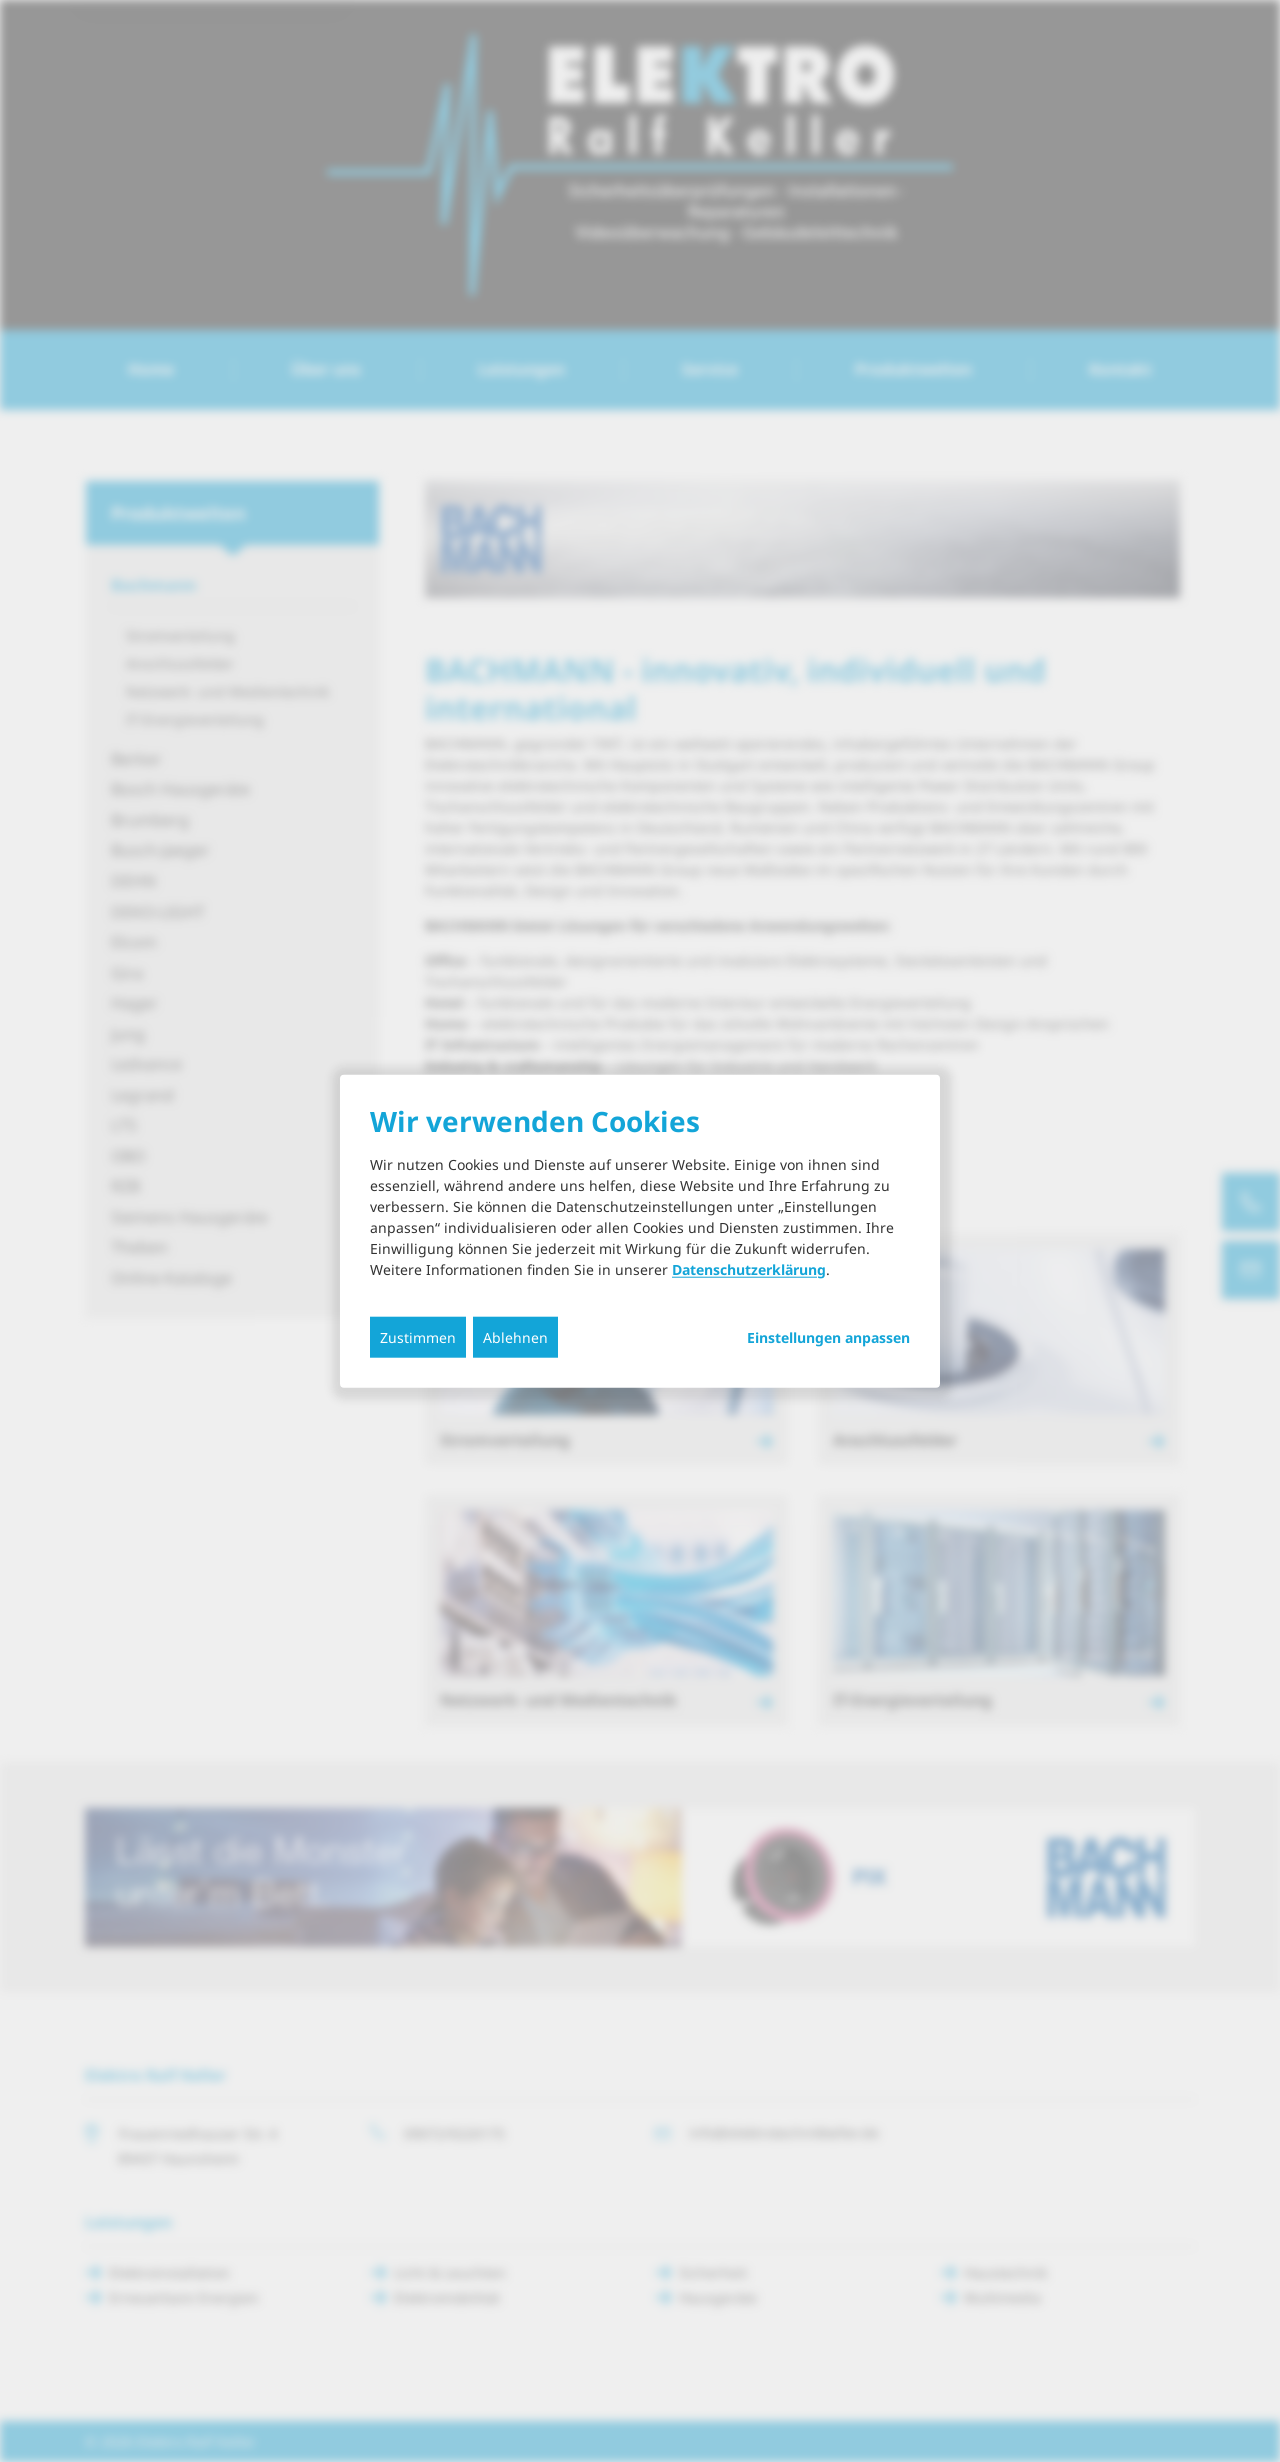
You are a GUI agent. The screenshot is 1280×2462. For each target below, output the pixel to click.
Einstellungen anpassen (828, 1337)
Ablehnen (515, 1336)
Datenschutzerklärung (749, 1268)
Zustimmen (418, 1336)
